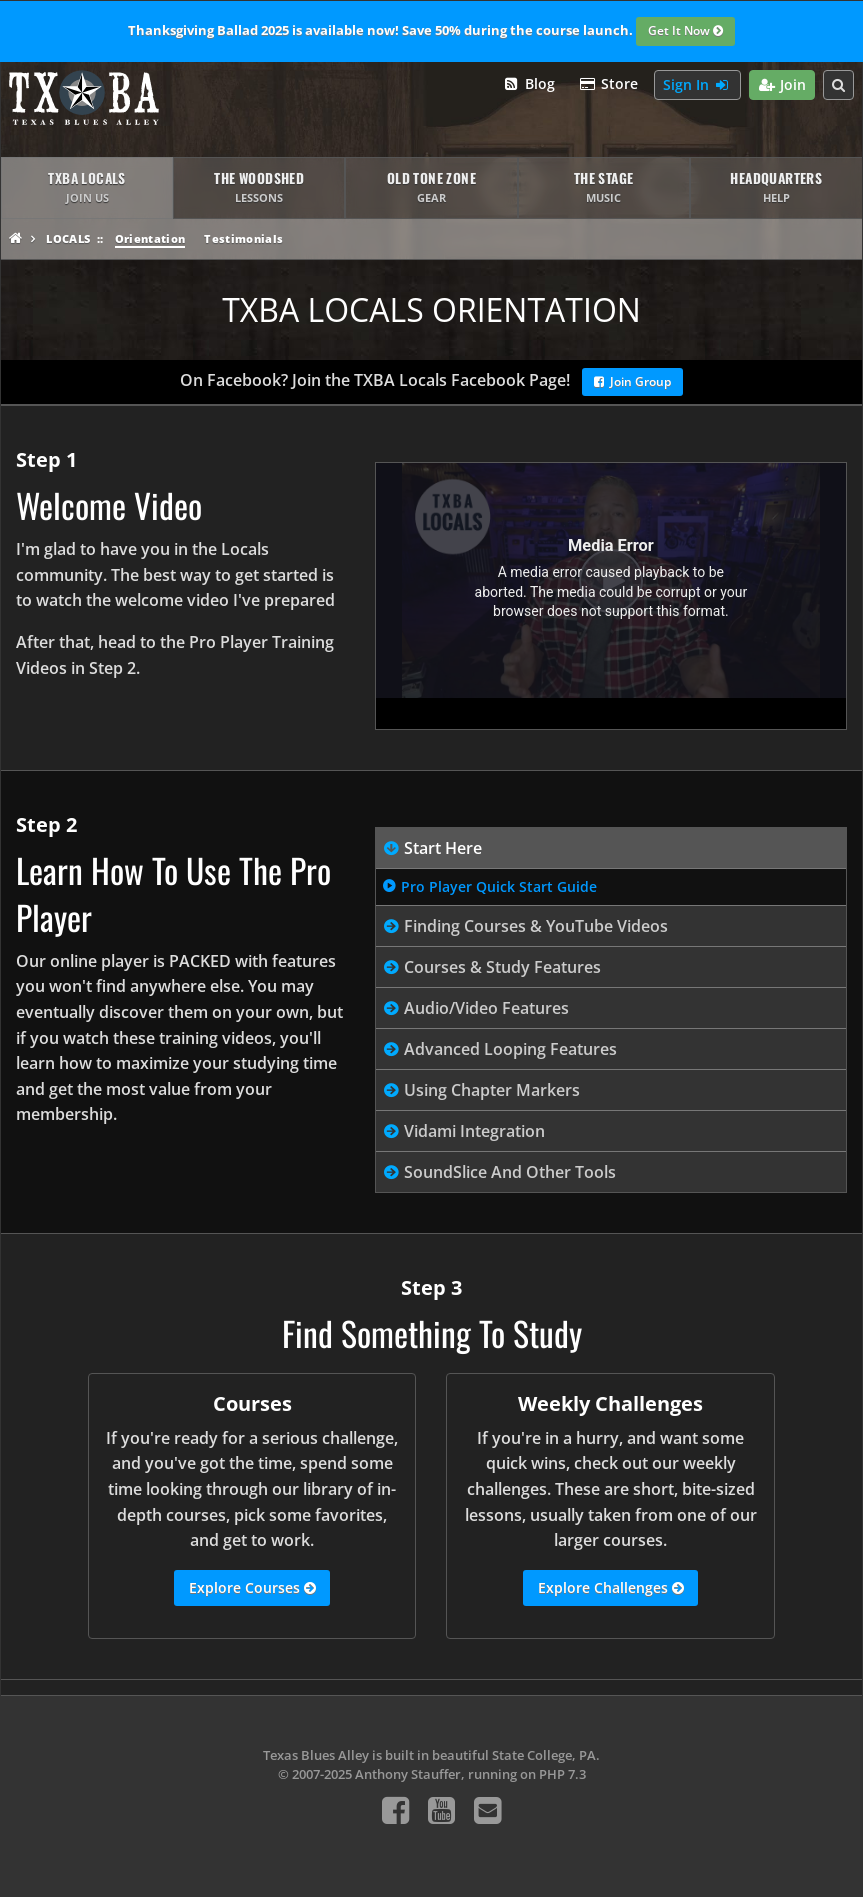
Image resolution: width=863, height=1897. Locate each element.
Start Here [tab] (443, 848)
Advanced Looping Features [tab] (510, 1049)
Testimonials (243, 238)
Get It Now (685, 32)
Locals (68, 238)
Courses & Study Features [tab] (502, 967)
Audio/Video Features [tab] (486, 1008)
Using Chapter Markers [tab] (492, 1090)
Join (782, 85)
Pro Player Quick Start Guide (499, 886)
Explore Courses (252, 1588)
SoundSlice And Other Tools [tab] (510, 1172)
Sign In (697, 85)
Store (609, 84)
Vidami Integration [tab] (474, 1131)
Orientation (150, 238)
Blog (528, 84)
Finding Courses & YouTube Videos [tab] (536, 926)
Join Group (632, 383)
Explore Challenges (611, 1588)
